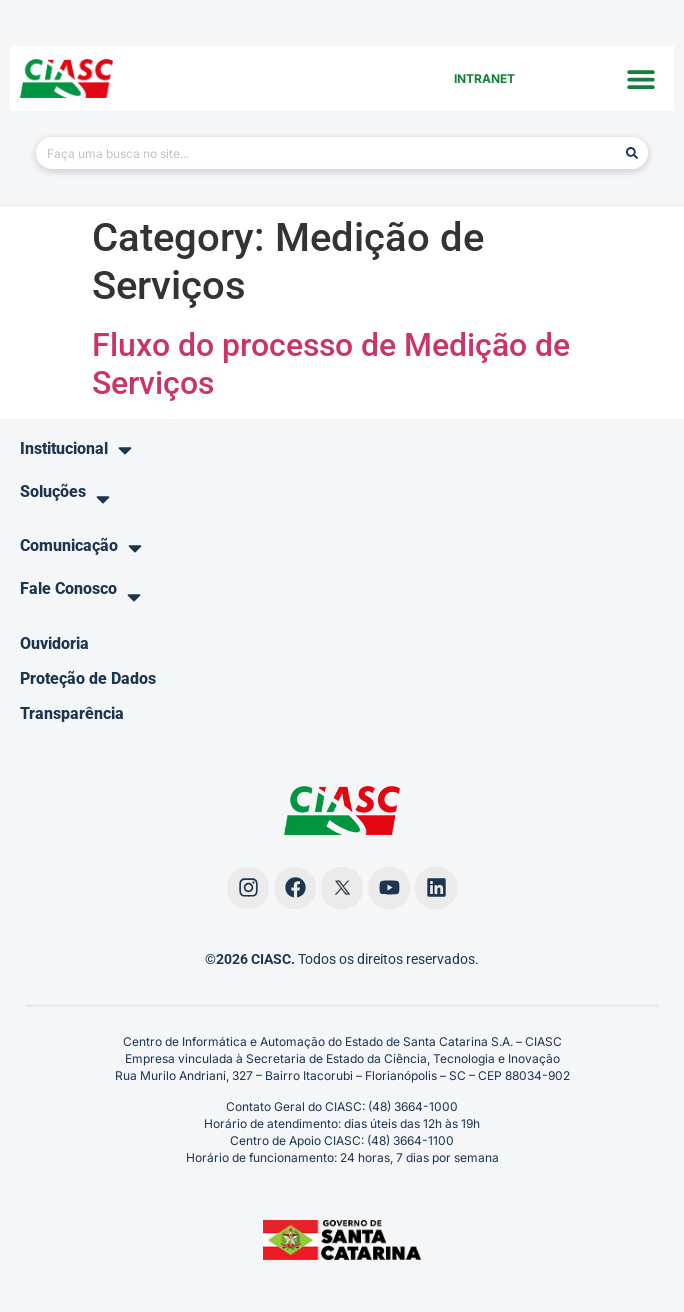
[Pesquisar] (632, 153)
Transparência (72, 713)
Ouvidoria (54, 643)
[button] (641, 78)
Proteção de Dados (88, 678)
